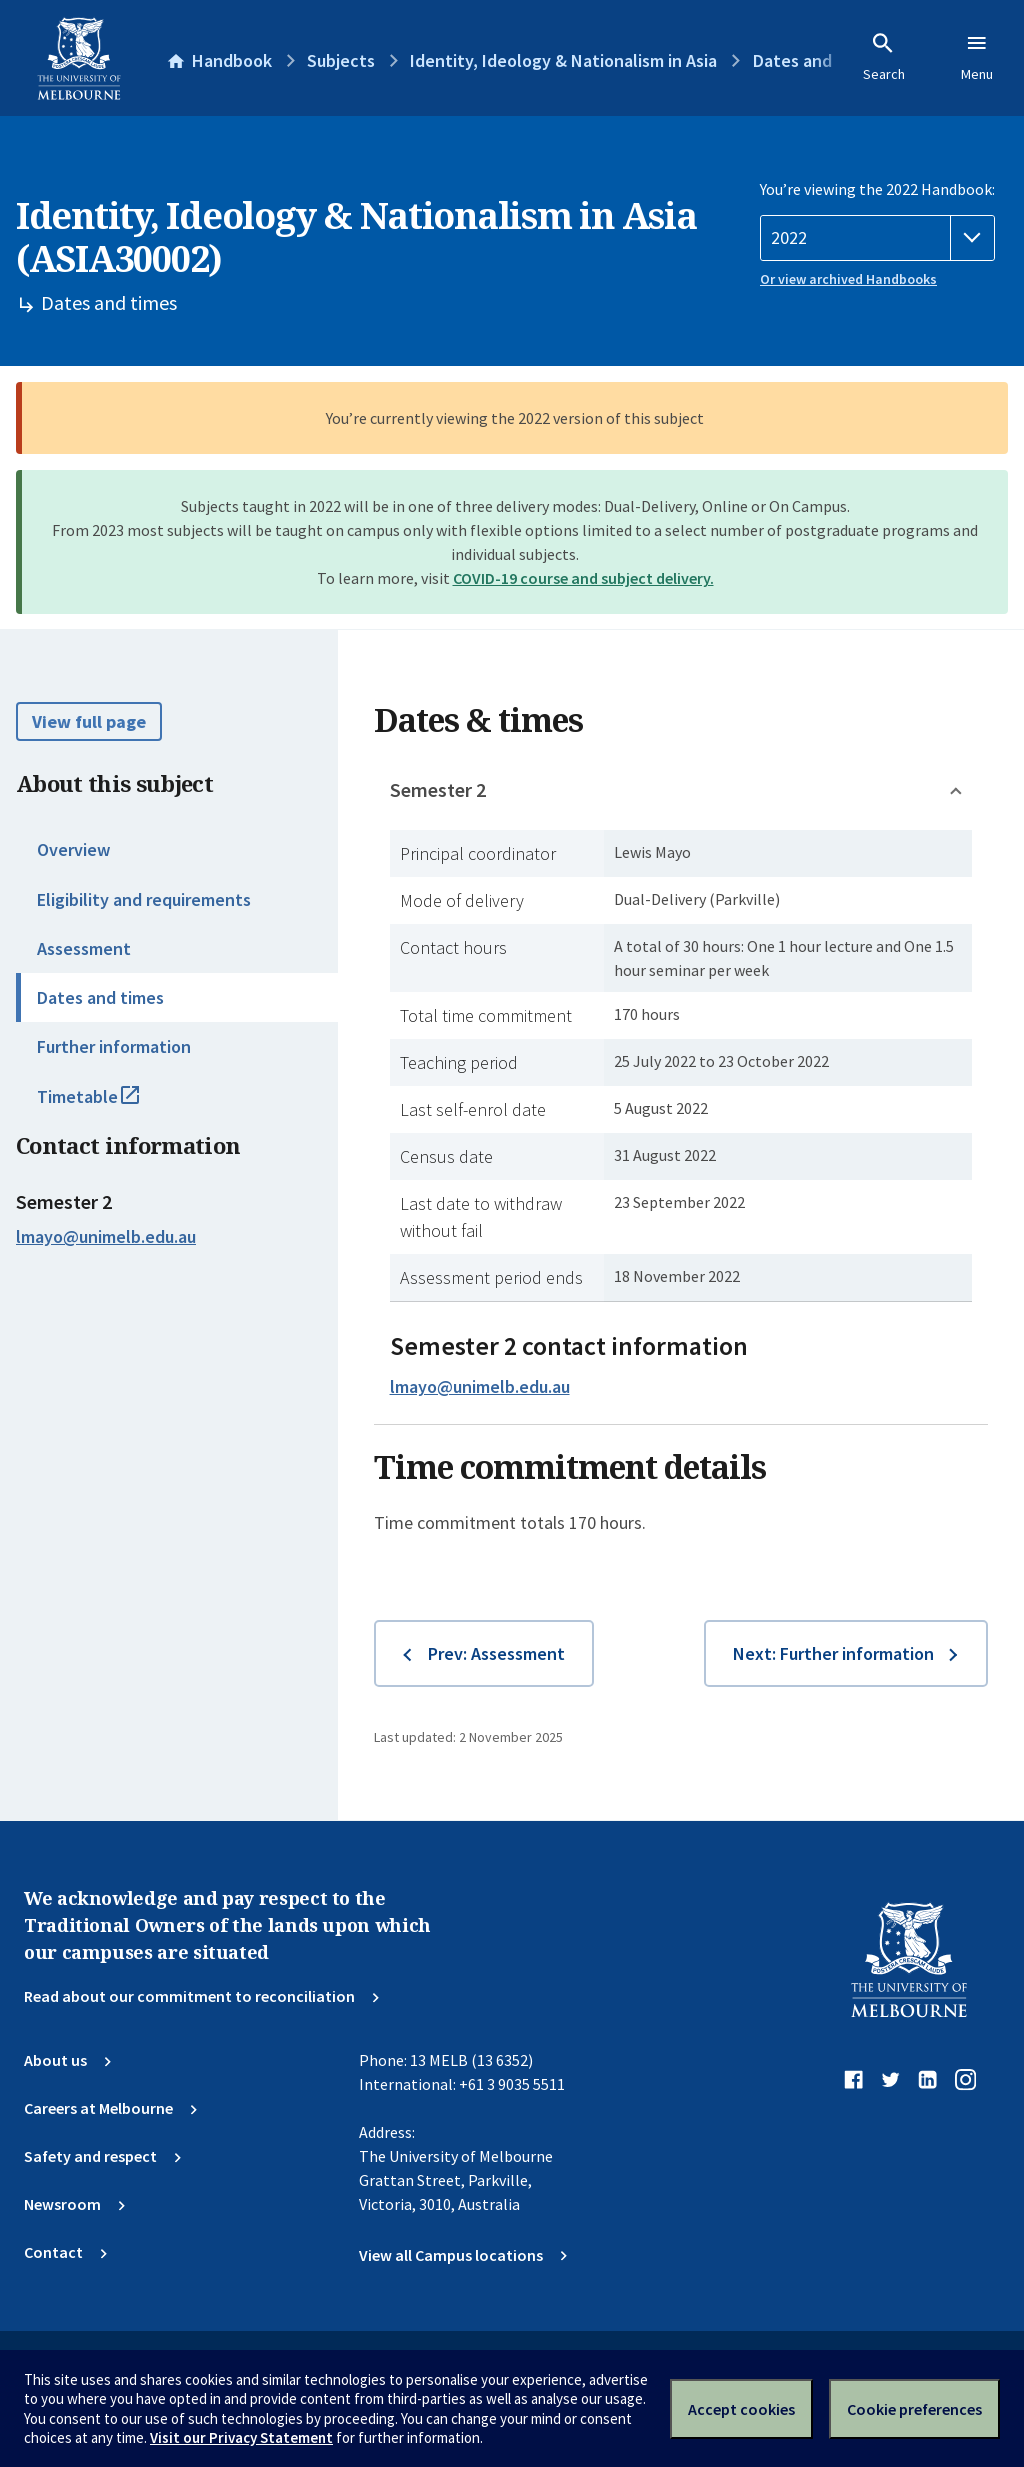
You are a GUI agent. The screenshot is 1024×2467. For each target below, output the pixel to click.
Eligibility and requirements (144, 899)
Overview (73, 849)
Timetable (110, 1105)
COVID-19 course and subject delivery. (583, 578)
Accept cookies (741, 2409)
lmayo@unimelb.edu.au (106, 1237)
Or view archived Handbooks (848, 279)
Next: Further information (833, 1653)
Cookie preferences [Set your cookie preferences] (914, 2409)
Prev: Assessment (496, 1653)
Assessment (84, 948)
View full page (89, 721)
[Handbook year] (877, 238)
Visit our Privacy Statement (241, 2437)
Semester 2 (438, 789)
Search (884, 57)
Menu (977, 57)
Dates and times (100, 997)
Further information (114, 1046)
